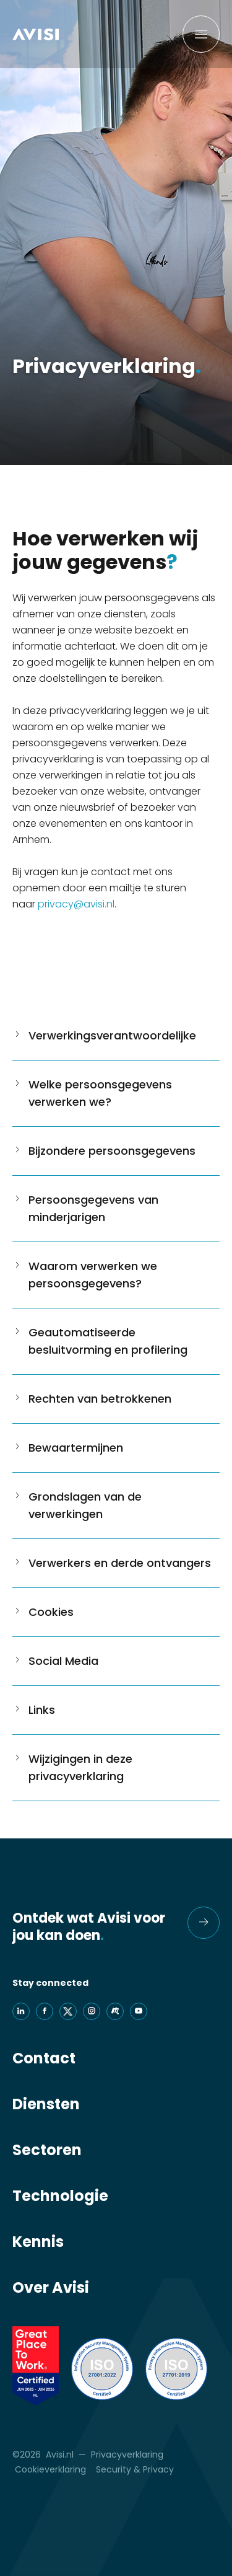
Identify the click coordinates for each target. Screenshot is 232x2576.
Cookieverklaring (50, 2469)
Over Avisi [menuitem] (50, 2287)
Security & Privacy (135, 2469)
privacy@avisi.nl (76, 904)
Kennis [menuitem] (38, 2241)
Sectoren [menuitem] (47, 2150)
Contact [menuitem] (43, 2058)
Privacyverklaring (127, 2454)
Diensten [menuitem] (46, 2104)
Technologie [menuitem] (60, 2196)
